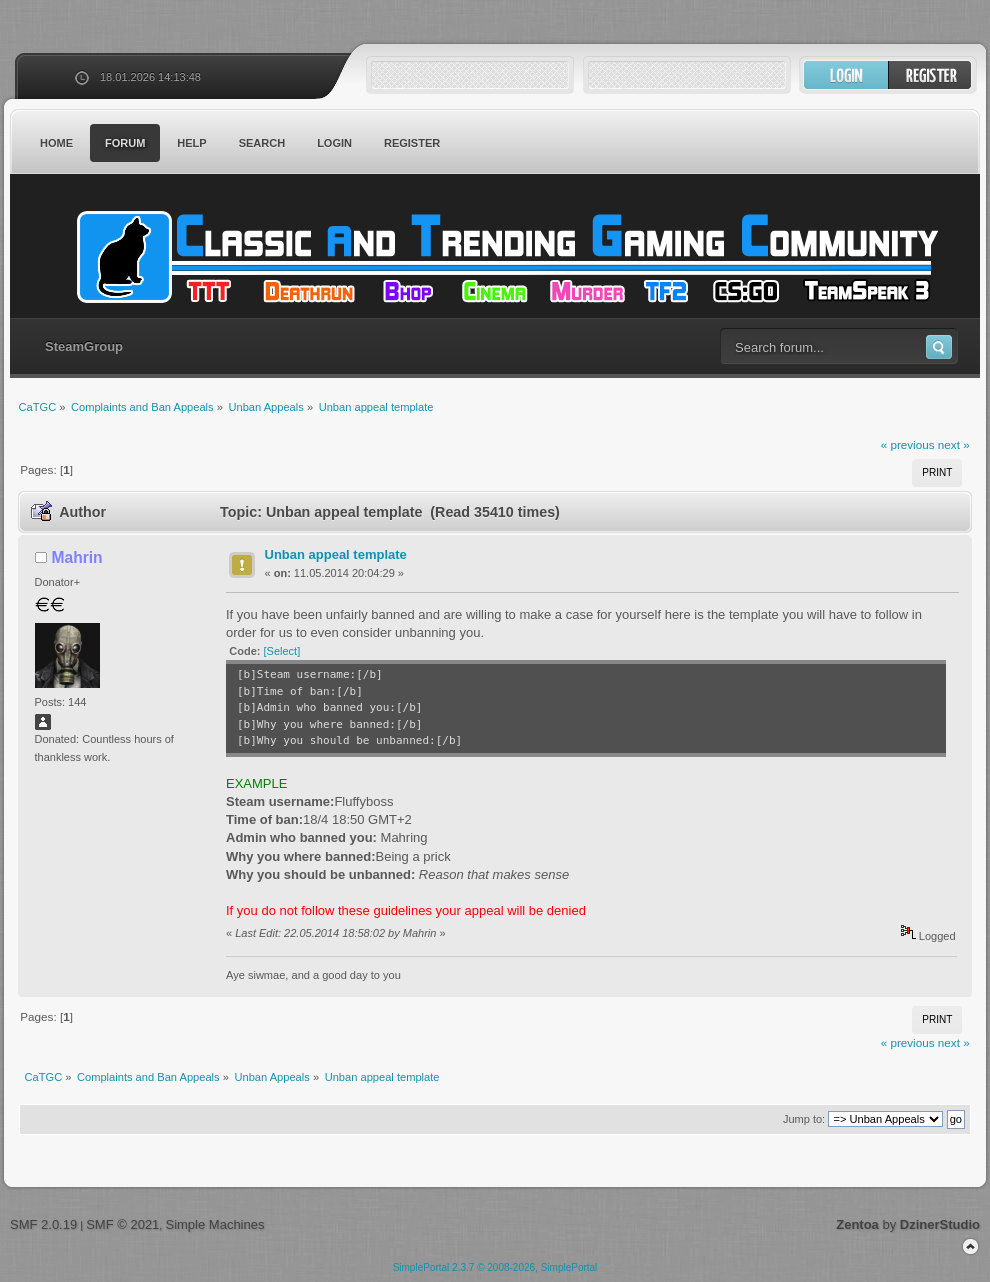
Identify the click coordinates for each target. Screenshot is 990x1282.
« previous (908, 444)
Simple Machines (214, 1224)
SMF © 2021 (122, 1224)
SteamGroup (84, 346)
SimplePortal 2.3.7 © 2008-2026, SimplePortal (495, 1267)
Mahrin (77, 557)
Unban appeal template (336, 554)
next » (954, 444)
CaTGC (505, 257)
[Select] (282, 651)
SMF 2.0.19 (43, 1224)
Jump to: (804, 1119)
